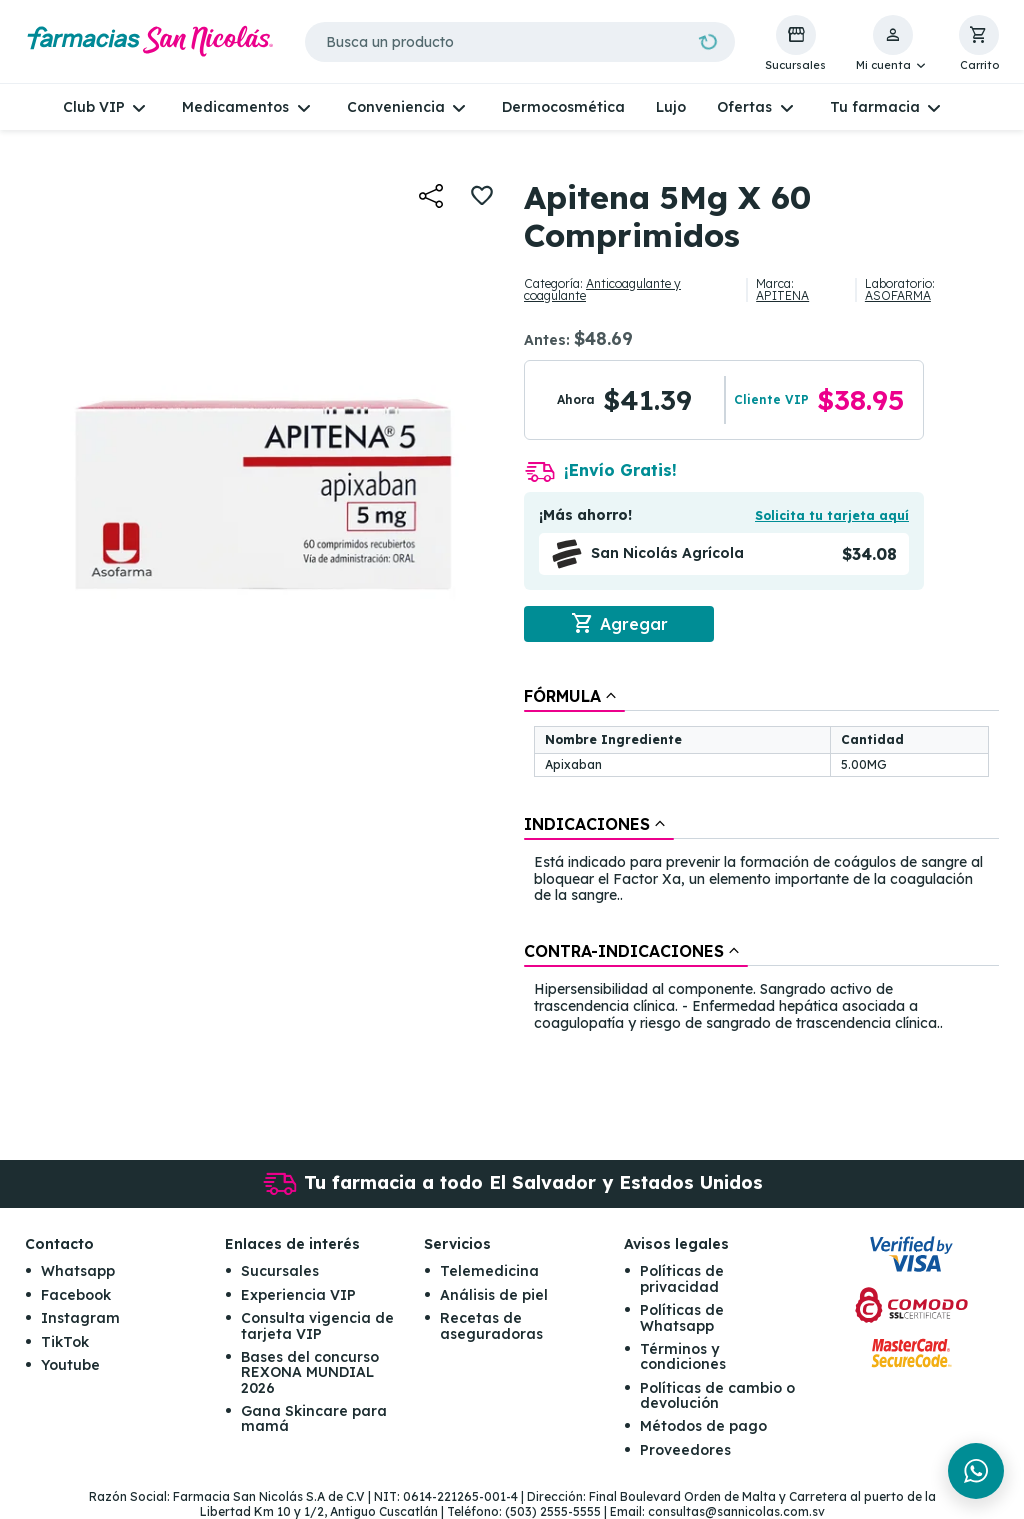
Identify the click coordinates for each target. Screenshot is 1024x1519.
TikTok (65, 1342)
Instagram (80, 1318)
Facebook (76, 1295)
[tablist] (761, 861)
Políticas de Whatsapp (682, 1317)
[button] (892, 44)
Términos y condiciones (683, 1356)
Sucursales (280, 1271)
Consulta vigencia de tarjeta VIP (317, 1325)
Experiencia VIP (298, 1295)
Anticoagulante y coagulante (602, 289)
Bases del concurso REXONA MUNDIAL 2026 (310, 1372)
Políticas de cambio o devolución (717, 1395)
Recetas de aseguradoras (491, 1325)
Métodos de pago (703, 1426)
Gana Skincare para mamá (314, 1418)
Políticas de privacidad (682, 1278)
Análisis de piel (494, 1295)
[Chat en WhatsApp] (976, 1471)
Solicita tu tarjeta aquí (832, 515)
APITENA (782, 295)
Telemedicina (489, 1271)
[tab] (574, 696)
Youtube (70, 1365)
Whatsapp (78, 1271)
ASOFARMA (898, 295)
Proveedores (685, 1450)
